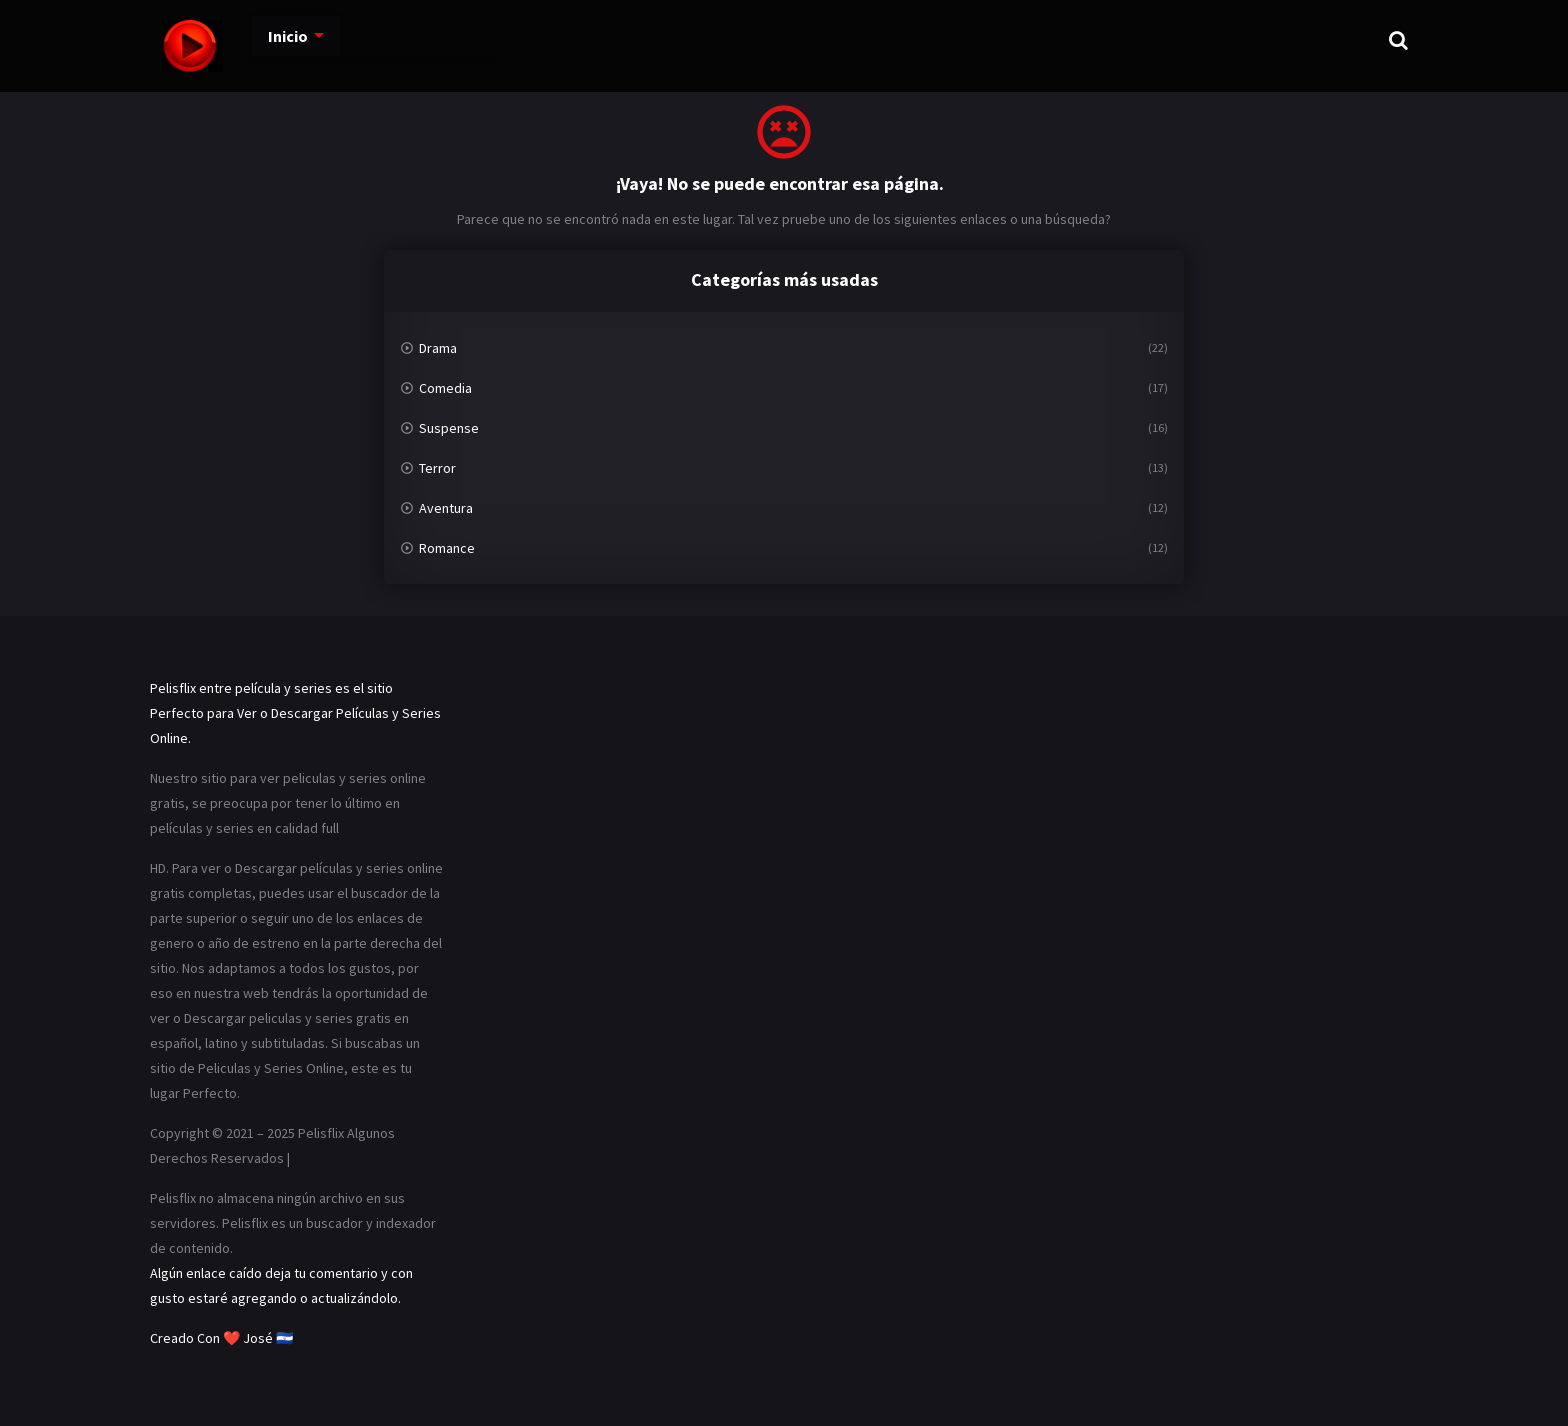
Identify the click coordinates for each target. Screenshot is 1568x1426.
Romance (447, 548)
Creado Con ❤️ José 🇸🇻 (221, 1338)
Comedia (445, 388)
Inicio (267, 39)
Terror (437, 468)
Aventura (446, 508)
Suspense (449, 428)
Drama (438, 348)
